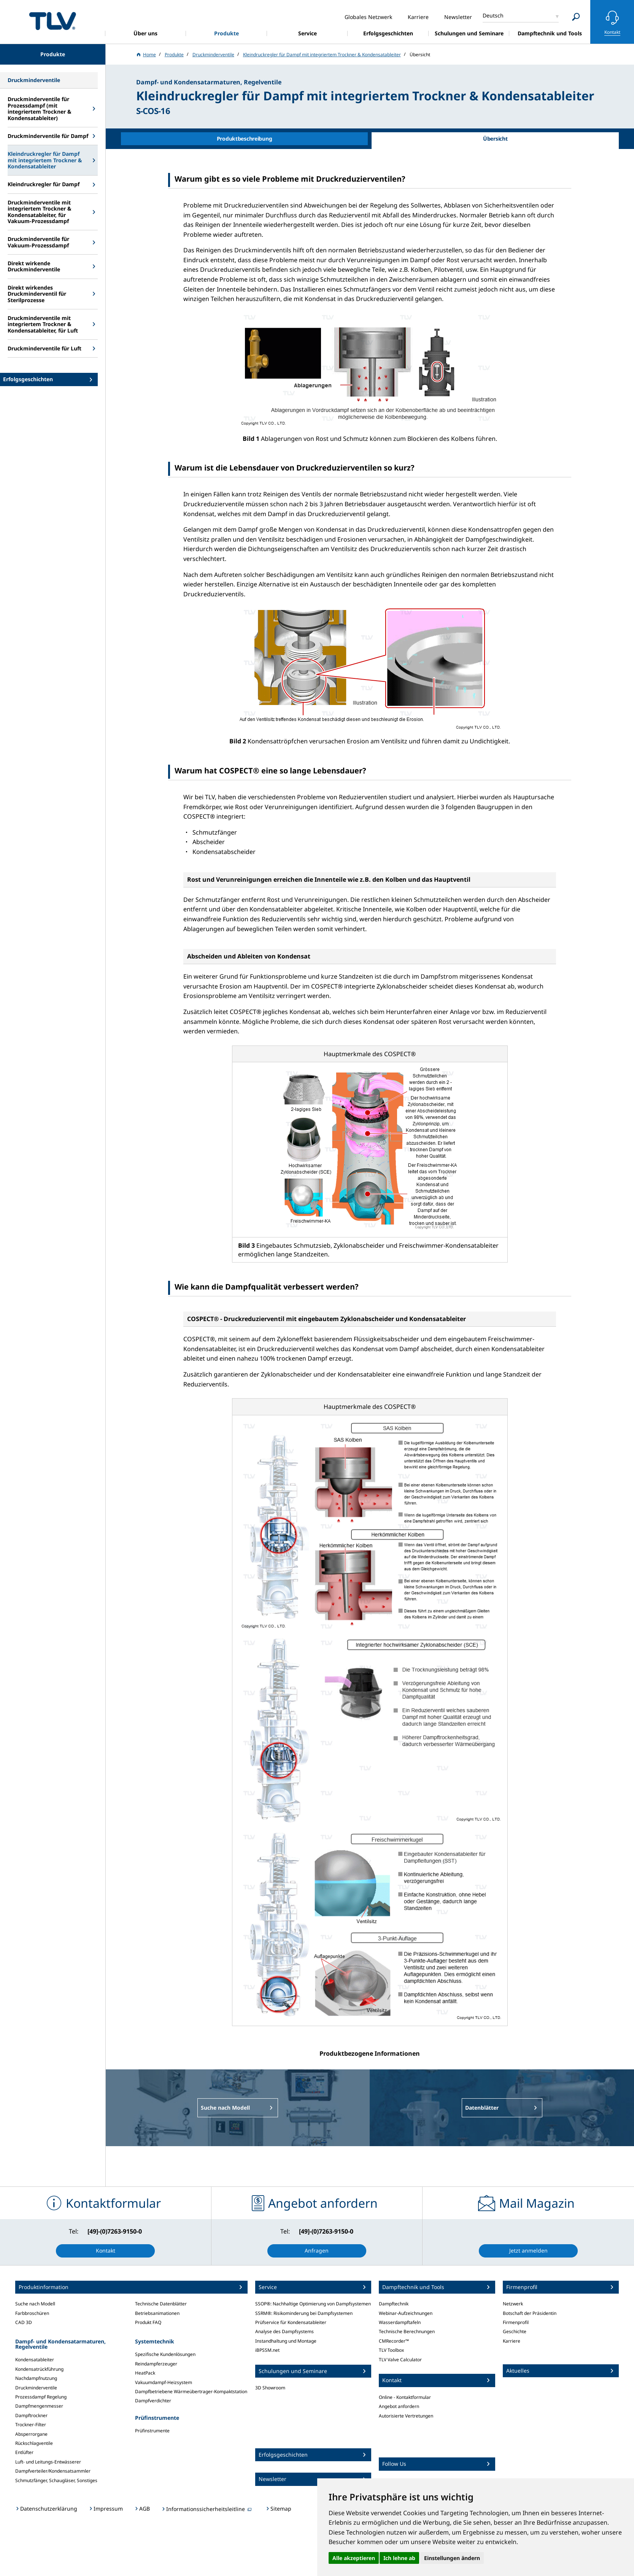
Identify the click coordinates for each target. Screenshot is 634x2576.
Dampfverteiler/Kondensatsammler (53, 2471)
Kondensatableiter (34, 2359)
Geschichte (514, 2331)
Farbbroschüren (32, 2313)
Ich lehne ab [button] (399, 2558)
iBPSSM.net (267, 2350)
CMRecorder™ (394, 2341)
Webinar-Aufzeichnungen (405, 2313)
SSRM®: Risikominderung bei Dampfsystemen (304, 2313)
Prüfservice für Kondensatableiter (290, 2322)
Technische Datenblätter (161, 2303)
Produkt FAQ (148, 2322)
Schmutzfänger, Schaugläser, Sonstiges (56, 2480)
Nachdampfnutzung (36, 2378)
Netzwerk (513, 2303)
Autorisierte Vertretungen (406, 2416)
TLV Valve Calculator (400, 2359)
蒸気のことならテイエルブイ (52, 21)
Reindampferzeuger (156, 2364)
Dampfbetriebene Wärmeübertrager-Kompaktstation (191, 2391)
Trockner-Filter (30, 2424)
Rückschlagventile (34, 2443)
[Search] (576, 17)
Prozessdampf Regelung (41, 2397)
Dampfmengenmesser (39, 2406)
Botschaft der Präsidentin (529, 2313)
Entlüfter (24, 2452)
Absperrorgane (31, 2434)
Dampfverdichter (153, 2400)
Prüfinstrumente (152, 2430)
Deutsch (493, 15)
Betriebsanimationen (157, 2313)
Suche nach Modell (35, 2303)
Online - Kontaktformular (405, 2397)
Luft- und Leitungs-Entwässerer (48, 2462)
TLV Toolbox (391, 2350)
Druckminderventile (36, 2387)
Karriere (511, 2341)
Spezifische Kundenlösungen (165, 2354)
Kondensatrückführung (39, 2369)
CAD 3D (23, 2322)
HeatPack (145, 2373)
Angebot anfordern (399, 2406)
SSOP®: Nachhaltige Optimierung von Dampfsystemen (313, 2303)
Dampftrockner (31, 2415)
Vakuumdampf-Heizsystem (163, 2382)
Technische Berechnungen (407, 2331)
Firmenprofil (516, 2322)
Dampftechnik (393, 2303)
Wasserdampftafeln (400, 2322)
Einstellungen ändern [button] (452, 2558)
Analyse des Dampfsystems (284, 2331)
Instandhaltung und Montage (285, 2341)
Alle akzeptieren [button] (353, 2558)
